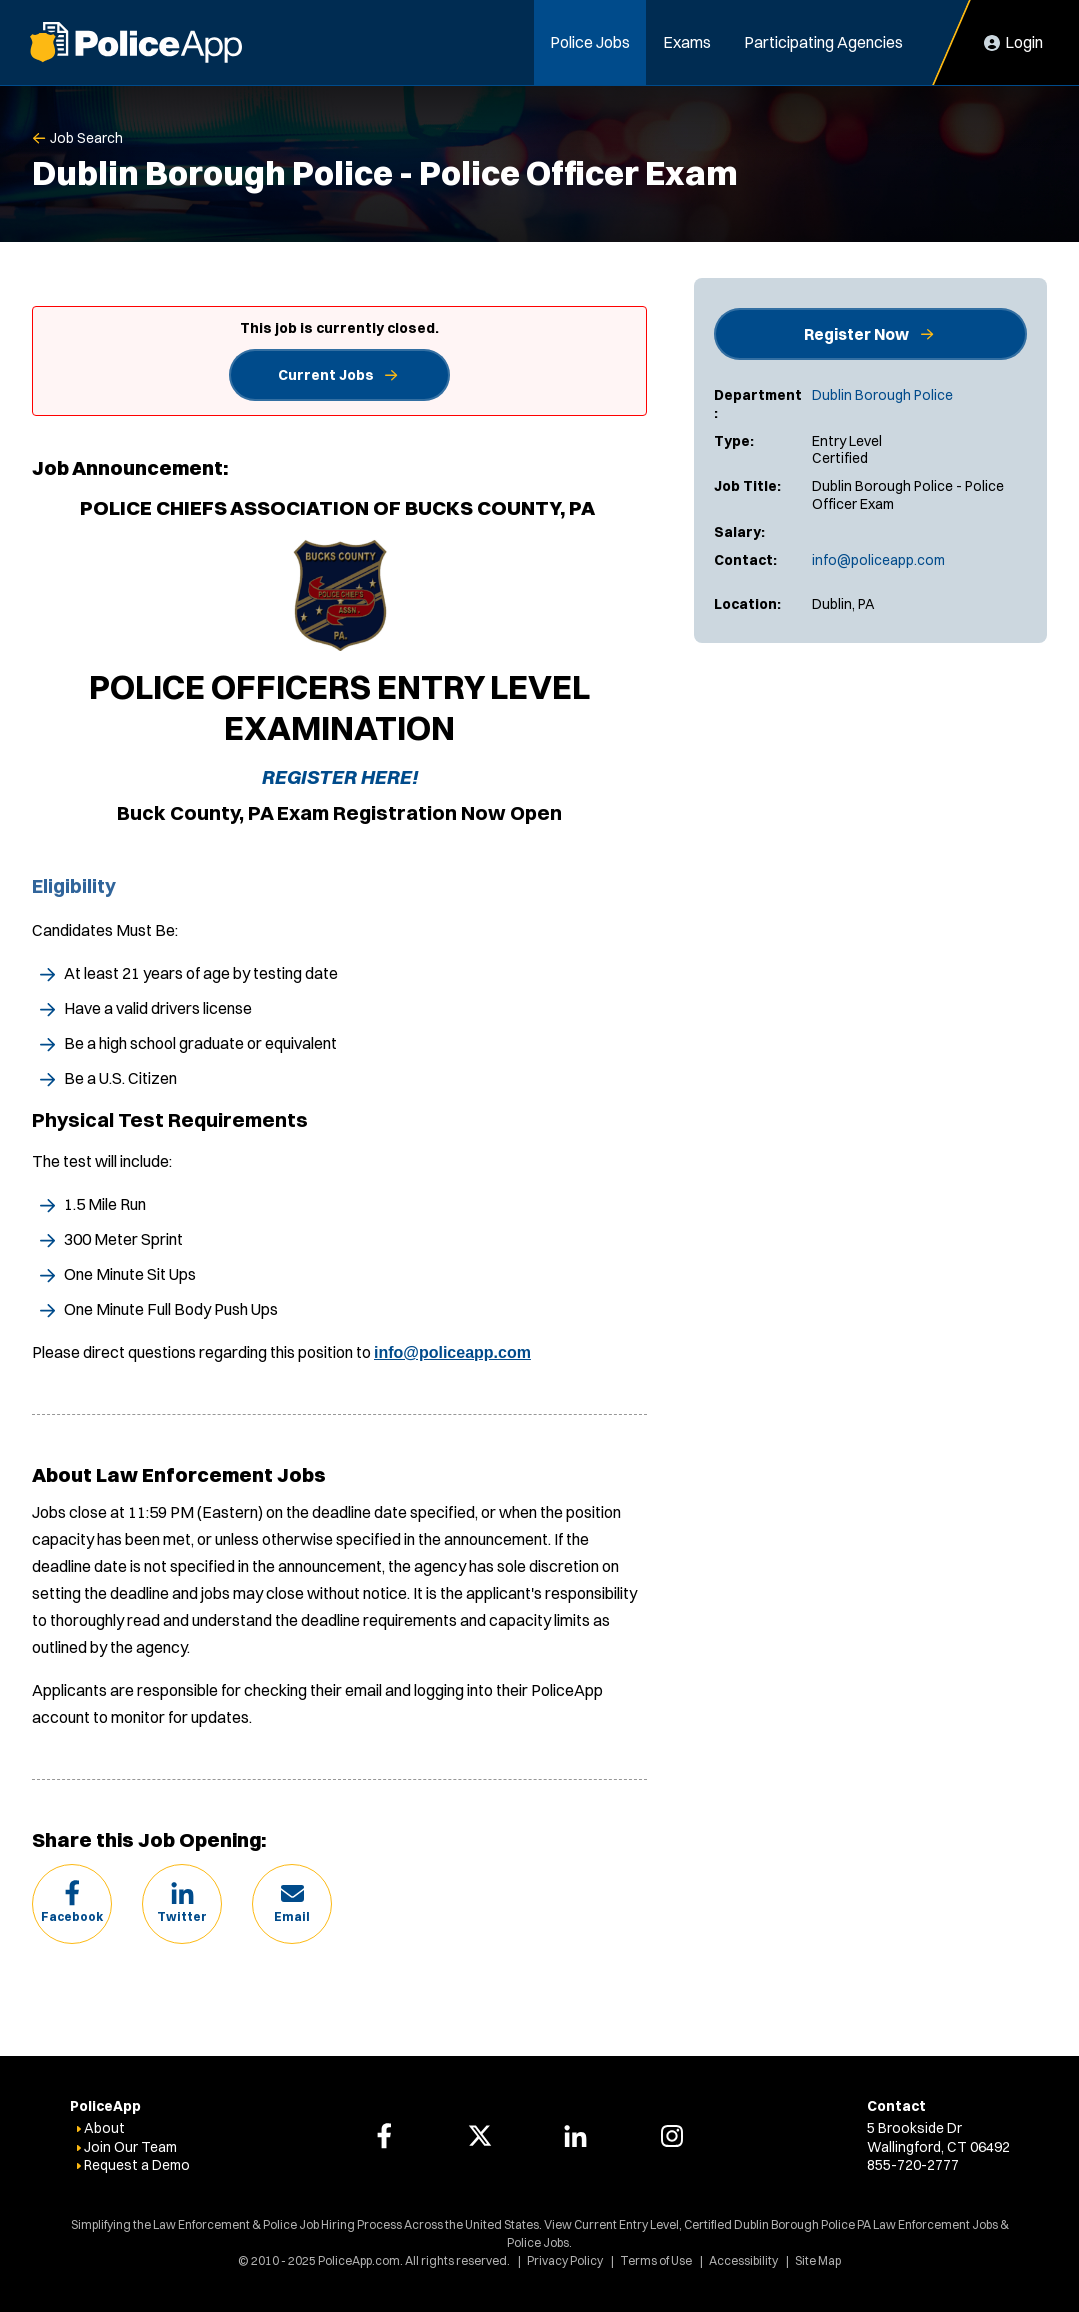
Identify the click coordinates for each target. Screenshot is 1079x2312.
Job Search (86, 138)
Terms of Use (656, 2260)
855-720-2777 (913, 2165)
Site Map (818, 2260)
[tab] (339, 642)
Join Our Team (130, 2147)
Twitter (182, 1916)
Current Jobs (326, 375)
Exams (687, 42)
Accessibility (743, 2260)
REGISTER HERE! (339, 776)
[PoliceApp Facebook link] (384, 2136)
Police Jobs (590, 42)
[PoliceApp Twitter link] (480, 2136)
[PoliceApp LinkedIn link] (576, 2136)
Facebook (72, 1916)
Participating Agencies (823, 42)
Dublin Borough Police (882, 395)
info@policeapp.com (878, 560)
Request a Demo (137, 2165)
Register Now (856, 334)
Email (292, 1916)
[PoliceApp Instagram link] (672, 2136)
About (104, 2128)
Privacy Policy (565, 2260)
